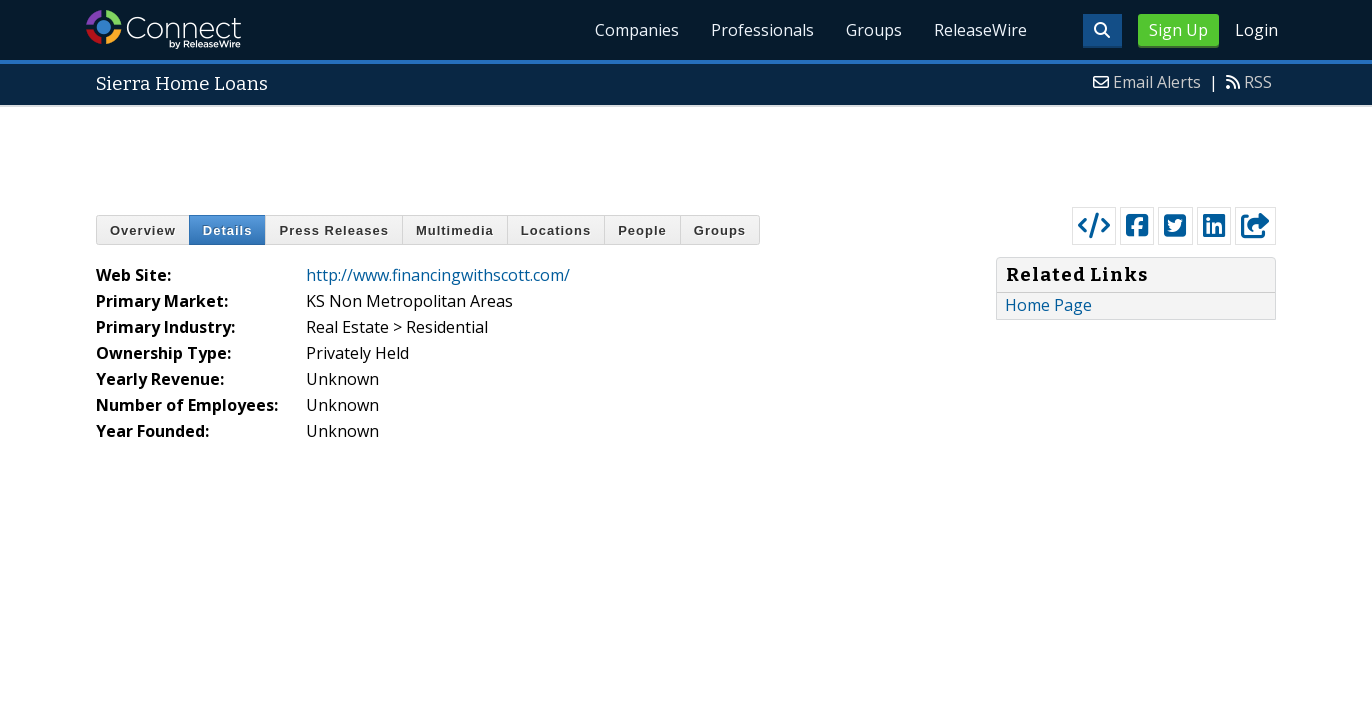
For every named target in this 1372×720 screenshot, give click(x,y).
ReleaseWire (980, 30)
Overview (143, 230)
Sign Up (1178, 30)
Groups (874, 30)
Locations (556, 230)
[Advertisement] (686, 152)
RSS (1258, 82)
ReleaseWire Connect (163, 29)
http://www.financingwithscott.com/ (438, 275)
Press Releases (333, 230)
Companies (637, 30)
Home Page (1048, 305)
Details (228, 230)
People (642, 230)
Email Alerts (1157, 82)
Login (1256, 30)
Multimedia (455, 230)
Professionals (762, 30)
